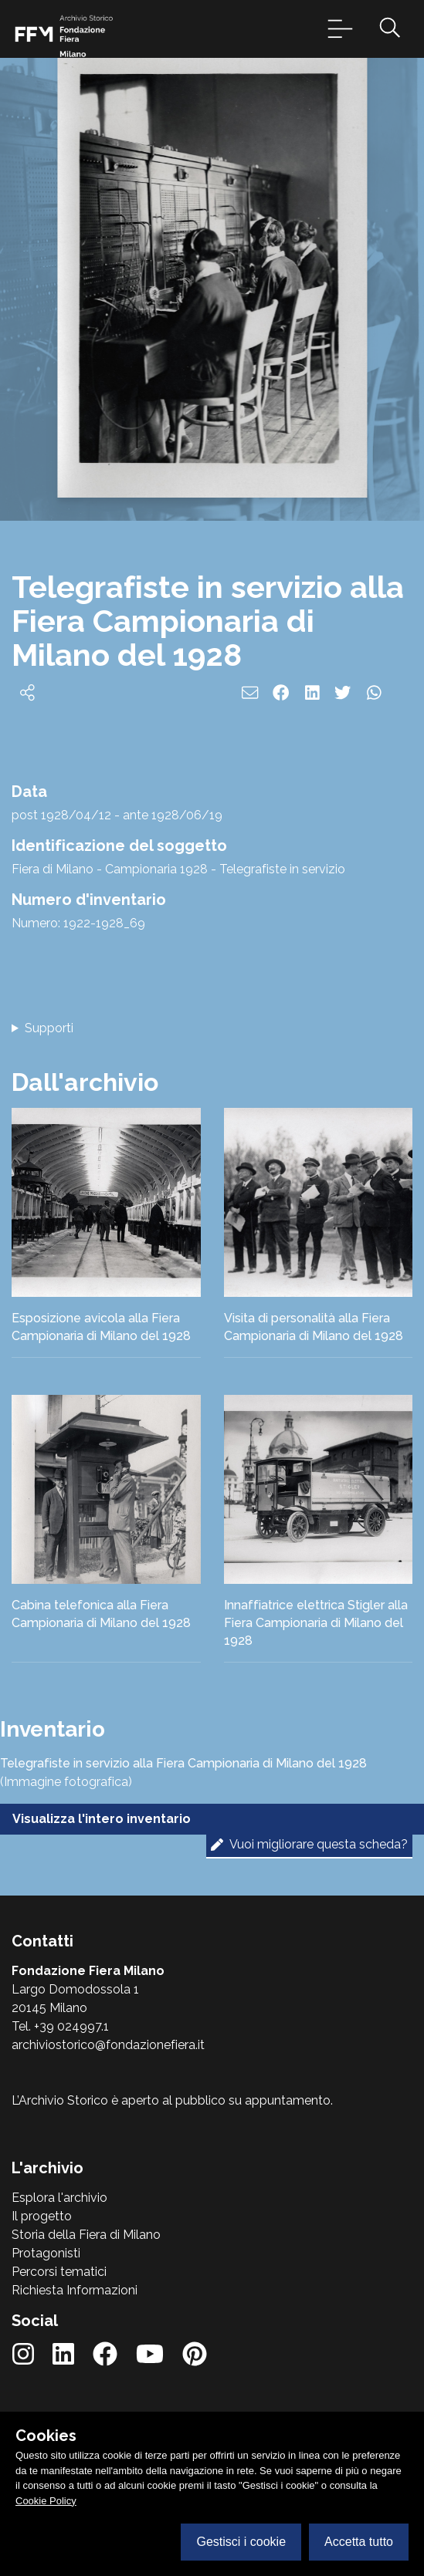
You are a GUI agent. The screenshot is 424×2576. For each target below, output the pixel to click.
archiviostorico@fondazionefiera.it (108, 2045)
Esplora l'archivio (59, 2197)
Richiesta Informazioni (74, 2290)
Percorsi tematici (59, 2271)
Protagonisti (46, 2253)
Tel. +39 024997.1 (60, 2026)
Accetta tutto (358, 2541)
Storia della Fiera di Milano (86, 2234)
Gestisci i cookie (241, 2541)
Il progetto (42, 2216)
